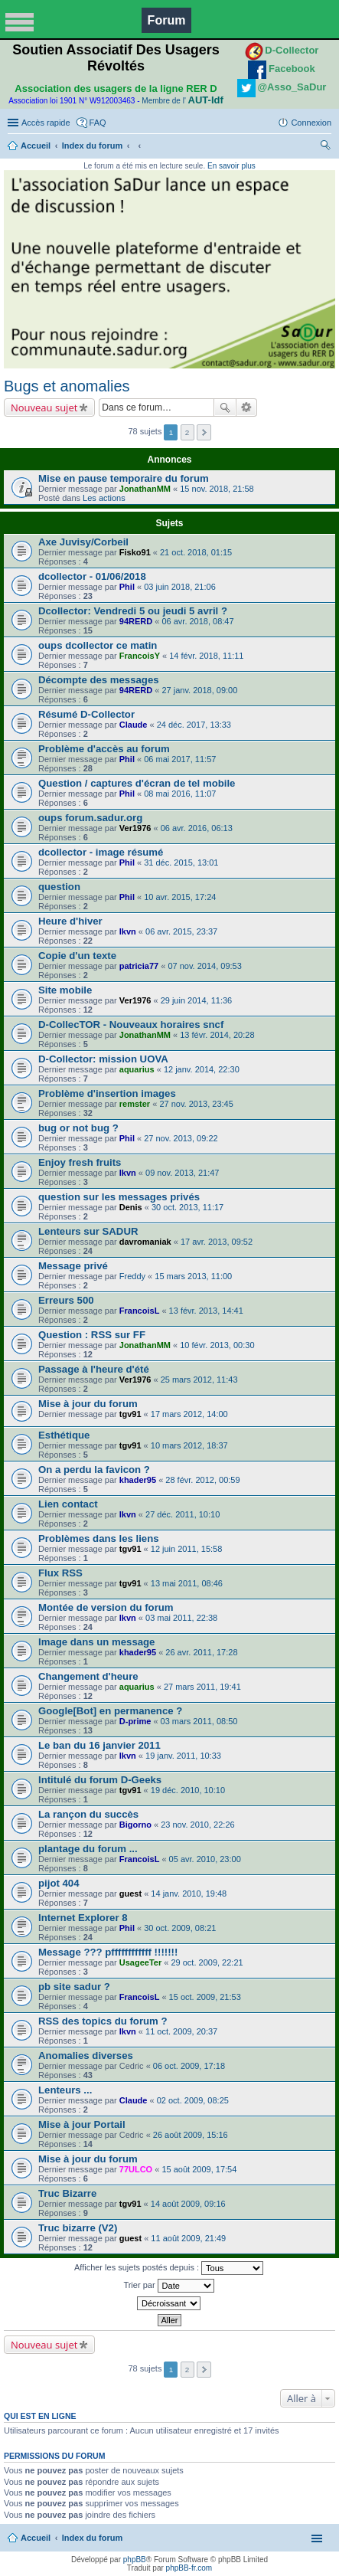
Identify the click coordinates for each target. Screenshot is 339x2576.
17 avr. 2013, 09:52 (217, 1241)
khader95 (137, 1479)
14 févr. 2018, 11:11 (206, 655)
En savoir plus (231, 166)
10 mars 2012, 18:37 (189, 1445)
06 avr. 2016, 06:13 (197, 828)
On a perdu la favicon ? (94, 1469)
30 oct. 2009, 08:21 (180, 1928)
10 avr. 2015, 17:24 (180, 897)
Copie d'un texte (77, 955)
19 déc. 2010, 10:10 (188, 1790)
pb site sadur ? (74, 1986)
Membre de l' (182, 101)
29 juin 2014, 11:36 (197, 1000)
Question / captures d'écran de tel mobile (136, 783)
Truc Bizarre (67, 2193)
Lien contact (68, 1504)
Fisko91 (135, 552)
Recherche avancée (246, 407)
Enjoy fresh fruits (79, 1162)
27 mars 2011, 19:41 (202, 1686)
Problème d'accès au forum (104, 748)
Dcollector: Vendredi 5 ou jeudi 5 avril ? (132, 611)
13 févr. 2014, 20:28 (217, 1034)
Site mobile (65, 990)
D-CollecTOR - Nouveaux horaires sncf (130, 1024)
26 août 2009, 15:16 (190, 2134)
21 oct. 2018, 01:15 (196, 552)
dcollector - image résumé (100, 852)
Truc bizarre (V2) (77, 2228)
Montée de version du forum (106, 1607)
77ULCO (135, 2169)
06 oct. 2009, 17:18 (189, 2065)
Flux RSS (60, 1573)
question (59, 886)
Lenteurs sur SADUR (88, 1231)
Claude (133, 724)
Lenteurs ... (65, 2090)
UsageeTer (140, 1962)
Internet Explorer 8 (83, 1917)
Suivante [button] (204, 432)
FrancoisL (139, 1310)
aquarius (137, 1069)
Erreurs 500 (66, 1300)
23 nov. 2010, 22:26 (197, 1824)
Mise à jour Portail (81, 2124)
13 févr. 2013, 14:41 (206, 1310)
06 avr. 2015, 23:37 (181, 931)
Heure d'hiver (70, 921)
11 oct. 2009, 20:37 (181, 2031)
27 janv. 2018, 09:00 (199, 690)
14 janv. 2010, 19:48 (189, 1893)
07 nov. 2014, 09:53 (204, 966)
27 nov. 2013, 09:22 (180, 1138)
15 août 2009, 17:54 (198, 2169)
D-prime (135, 1721)
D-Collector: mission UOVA (103, 1059)
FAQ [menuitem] (98, 122)
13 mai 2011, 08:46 (187, 1583)
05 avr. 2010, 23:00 (205, 1859)
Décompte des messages (98, 680)
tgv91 (130, 1414)
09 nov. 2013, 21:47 (182, 1172)
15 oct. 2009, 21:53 (205, 1997)
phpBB (134, 2559)
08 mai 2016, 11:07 (180, 793)
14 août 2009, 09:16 (188, 2203)
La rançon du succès (88, 1814)
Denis (130, 1207)
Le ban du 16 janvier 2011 (99, 1745)
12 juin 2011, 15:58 (187, 1548)
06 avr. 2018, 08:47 (197, 621)
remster (134, 1103)
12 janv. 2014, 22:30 (202, 1069)
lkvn (127, 931)
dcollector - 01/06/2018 (92, 576)
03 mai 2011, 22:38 (181, 1617)
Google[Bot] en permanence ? (110, 1711)
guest (130, 1893)
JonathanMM (145, 488)
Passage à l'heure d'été (93, 1369)
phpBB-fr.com (189, 2568)
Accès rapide (45, 122)
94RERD (135, 621)
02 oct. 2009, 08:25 (193, 2100)
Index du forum (92, 145)
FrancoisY (139, 655)
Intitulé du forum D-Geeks (99, 1780)
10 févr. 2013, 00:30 (217, 1345)
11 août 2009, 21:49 (188, 2238)
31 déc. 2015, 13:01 (181, 862)
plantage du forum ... (88, 1848)
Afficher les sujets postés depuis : (168, 2268)
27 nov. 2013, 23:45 (196, 1103)
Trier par (168, 2286)
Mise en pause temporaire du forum (123, 478)
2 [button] (187, 432)
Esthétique (64, 1435)
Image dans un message (96, 1642)
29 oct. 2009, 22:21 (207, 1962)
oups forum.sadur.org (90, 817)
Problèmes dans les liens (98, 1538)
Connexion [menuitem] (311, 122)
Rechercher (225, 407)
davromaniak (145, 1241)
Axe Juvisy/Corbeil (83, 542)
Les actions (104, 497)
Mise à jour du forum (88, 1403)
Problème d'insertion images (107, 1093)
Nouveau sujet (44, 407)
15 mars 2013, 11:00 (193, 1276)
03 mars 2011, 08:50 (199, 1721)
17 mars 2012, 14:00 (189, 1414)
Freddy (132, 1276)
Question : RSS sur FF (91, 1334)
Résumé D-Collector (86, 714)
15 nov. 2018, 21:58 (216, 488)
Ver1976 (135, 828)
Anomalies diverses (85, 2055)
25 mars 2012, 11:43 (199, 1379)
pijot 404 (59, 1883)
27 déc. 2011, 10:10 (182, 1514)
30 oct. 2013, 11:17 (187, 1207)
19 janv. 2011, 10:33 (183, 1755)
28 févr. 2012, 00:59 (202, 1479)
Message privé (73, 1266)
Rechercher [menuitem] (325, 147)
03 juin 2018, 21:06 (180, 586)
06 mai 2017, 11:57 (180, 759)
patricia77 (138, 966)
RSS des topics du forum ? (103, 2021)
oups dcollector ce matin (97, 645)
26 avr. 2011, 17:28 (201, 1652)
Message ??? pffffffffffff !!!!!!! (108, 1952)
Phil (127, 586)
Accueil (36, 145)
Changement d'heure (88, 1676)
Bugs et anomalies (67, 386)
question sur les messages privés (119, 1197)
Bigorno (135, 1824)
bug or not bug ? (78, 1128)
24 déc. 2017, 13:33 (194, 724)
